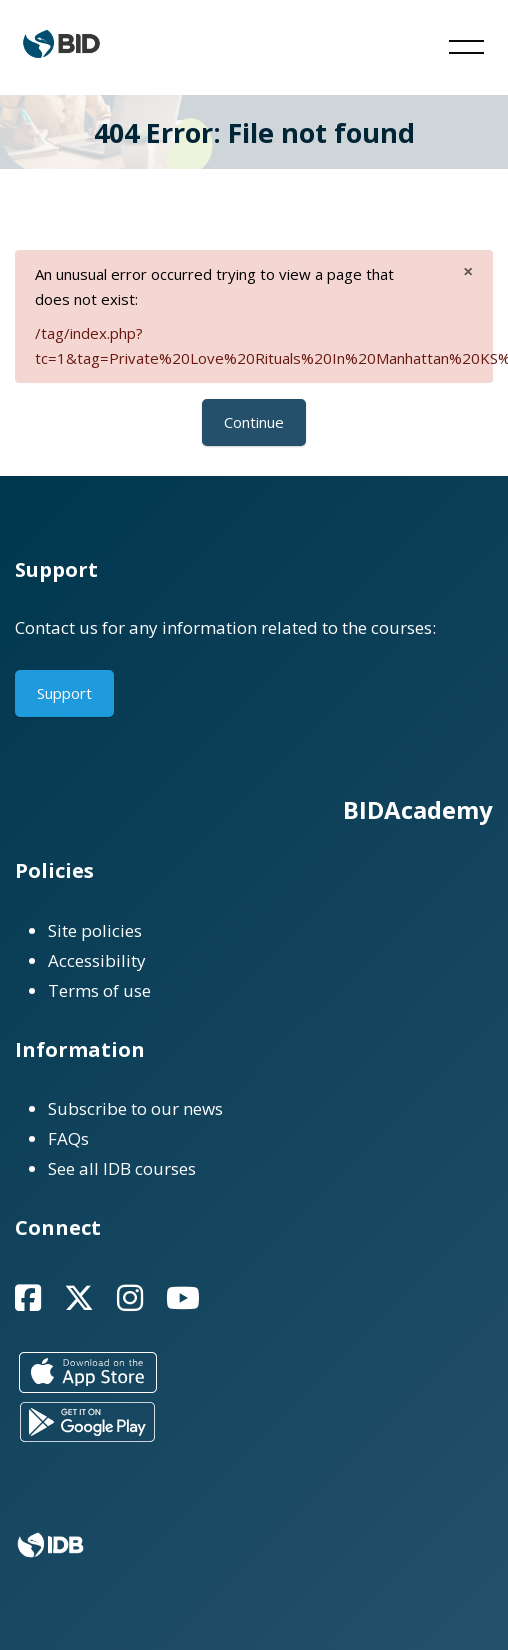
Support (64, 693)
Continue (254, 422)
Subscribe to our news (135, 1108)
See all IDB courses (122, 1168)
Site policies (95, 930)
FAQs (68, 1138)
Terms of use (99, 990)
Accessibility (97, 960)
